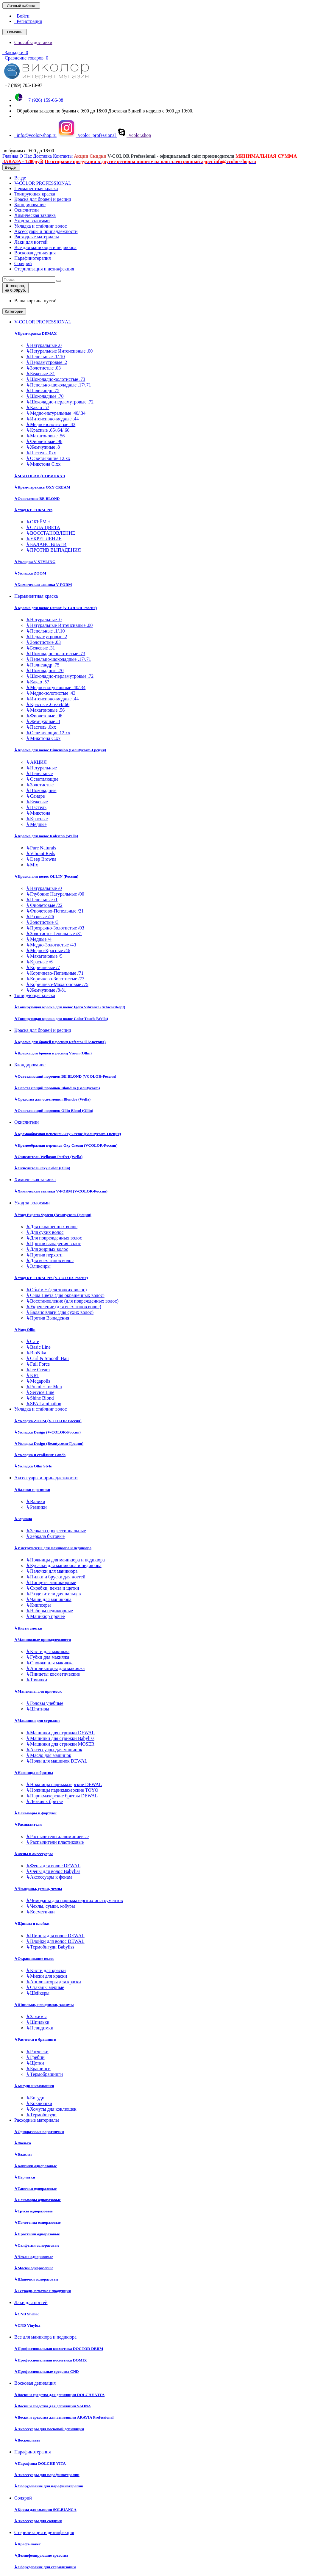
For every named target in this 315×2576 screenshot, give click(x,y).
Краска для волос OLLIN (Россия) (46, 876)
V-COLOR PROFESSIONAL (42, 183)
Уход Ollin (24, 1329)
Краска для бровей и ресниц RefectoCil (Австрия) (60, 1042)
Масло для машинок (48, 1755)
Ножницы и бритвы (33, 1772)
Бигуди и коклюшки (34, 2086)
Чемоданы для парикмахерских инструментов (74, 1900)
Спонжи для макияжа (50, 1662)
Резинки (36, 1507)
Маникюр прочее (45, 1616)
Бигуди (35, 2097)
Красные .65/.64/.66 (47, 430)
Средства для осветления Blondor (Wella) (52, 1099)
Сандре (35, 796)
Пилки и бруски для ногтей (55, 1576)
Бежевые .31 (40, 373)
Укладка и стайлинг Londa (40, 1455)
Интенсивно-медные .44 (52, 418)
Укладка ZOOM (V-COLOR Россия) (48, 1421)
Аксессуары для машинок (54, 1749)
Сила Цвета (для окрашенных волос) (65, 1295)
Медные (36, 824)
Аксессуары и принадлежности (46, 231)
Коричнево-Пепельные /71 (54, 973)
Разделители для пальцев (53, 1593)
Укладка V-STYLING (34, 561)
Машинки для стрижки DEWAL (60, 1732)
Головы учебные (44, 1703)
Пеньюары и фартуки (35, 1813)
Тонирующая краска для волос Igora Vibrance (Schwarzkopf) (69, 1007)
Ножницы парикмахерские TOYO (62, 1790)
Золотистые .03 (43, 367)
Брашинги (38, 2068)
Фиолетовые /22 (44, 905)
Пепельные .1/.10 (45, 356)
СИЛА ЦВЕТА (43, 527)
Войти (21, 15)
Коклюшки (39, 2103)
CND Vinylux (27, 2325)
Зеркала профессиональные (56, 1530)
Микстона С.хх (43, 464)
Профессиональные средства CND (46, 2371)
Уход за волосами (32, 220)
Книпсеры (38, 1605)
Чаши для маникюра (48, 1599)
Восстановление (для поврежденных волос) (72, 1300)
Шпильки (37, 2022)
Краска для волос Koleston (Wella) (46, 836)
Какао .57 (37, 407)
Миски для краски (46, 1976)
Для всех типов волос (50, 1260)
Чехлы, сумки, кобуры (50, 1906)
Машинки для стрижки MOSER (60, 1743)
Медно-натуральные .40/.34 (55, 413)
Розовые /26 (40, 916)
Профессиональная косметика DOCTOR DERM (58, 2348)
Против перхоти (44, 1254)
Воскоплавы (27, 2440)
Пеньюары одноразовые (37, 2200)
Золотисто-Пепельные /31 (54, 933)
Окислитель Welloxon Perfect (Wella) (48, 1156)
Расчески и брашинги (35, 2039)
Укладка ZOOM (30, 573)
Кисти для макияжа (47, 1651)
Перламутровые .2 (46, 362)
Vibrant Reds (40, 853)
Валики (35, 1501)
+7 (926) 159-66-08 (38, 100)
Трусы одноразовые (33, 2211)
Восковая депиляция (35, 252)
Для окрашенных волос (51, 1226)
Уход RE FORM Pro (33, 510)
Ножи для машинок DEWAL (57, 1760)
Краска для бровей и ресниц (42, 199)
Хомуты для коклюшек (51, 2109)
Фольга (22, 2143)
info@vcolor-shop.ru (35, 135)
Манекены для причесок (38, 1691)
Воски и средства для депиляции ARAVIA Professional (64, 2417)
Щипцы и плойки (31, 1923)
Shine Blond (40, 1397)
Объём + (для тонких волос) (56, 1289)
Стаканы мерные (45, 1987)
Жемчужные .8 (43, 447)
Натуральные (41, 767)
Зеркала (23, 1519)
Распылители (28, 1824)
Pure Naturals (41, 847)
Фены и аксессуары (33, 1854)
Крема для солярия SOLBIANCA (45, 2509)
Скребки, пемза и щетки (52, 1588)
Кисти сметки (28, 1628)
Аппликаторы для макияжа (55, 1668)
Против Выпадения (47, 1317)
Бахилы (23, 2154)
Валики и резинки (32, 1489)
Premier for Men (44, 1386)
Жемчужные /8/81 (46, 990)
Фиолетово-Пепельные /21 (55, 910)
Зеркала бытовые (45, 1536)
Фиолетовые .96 (44, 441)
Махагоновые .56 (45, 435)
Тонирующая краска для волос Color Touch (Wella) (61, 1018)
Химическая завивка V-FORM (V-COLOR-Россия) (60, 1191)
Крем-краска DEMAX (35, 333)
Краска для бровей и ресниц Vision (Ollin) (53, 1053)
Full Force (38, 1364)
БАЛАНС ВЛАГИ (46, 544)
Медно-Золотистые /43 (51, 944)
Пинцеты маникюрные (51, 1582)
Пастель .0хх (41, 452)
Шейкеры (37, 1993)
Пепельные (39, 773)
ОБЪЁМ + (38, 521)
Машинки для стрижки (37, 1720)
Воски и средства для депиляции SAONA (52, 2406)
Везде (20, 177)
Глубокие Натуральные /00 (55, 893)
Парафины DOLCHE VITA (40, 2463)
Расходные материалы (36, 236)
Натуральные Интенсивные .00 (59, 350)
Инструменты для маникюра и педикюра (52, 1548)
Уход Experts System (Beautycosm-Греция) (52, 1214)
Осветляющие (42, 779)
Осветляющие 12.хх (48, 458)
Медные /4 (39, 939)
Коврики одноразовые (35, 2166)
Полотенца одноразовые (37, 2222)
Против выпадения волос (53, 1243)
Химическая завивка (35, 215)
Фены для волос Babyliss (53, 1871)
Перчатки (24, 2177)
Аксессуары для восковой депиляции (49, 2429)
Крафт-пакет (27, 2544)
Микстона (38, 813)
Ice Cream (38, 1369)
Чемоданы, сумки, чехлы (38, 1888)
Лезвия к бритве (44, 1801)
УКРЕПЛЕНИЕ (44, 538)
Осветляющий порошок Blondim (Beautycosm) (57, 1088)
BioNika (36, 1352)
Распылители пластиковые (55, 1842)
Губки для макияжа (47, 1657)
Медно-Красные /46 (48, 950)
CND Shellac (26, 2314)
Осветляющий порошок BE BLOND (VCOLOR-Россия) (65, 1076)
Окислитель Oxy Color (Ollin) (42, 1168)
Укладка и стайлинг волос (40, 226)
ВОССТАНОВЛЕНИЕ (50, 533)
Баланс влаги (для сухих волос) (59, 1312)
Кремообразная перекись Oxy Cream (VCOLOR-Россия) (66, 1145)
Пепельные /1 (41, 899)
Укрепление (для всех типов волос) (63, 1306)
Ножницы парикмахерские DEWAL (64, 1784)
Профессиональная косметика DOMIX (50, 2360)
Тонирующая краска (34, 193)
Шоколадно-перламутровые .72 (59, 401)
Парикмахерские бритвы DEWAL (62, 1795)
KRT (32, 1375)
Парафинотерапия (32, 258)
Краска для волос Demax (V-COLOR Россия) (55, 607)
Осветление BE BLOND (37, 498)
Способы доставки (33, 42)
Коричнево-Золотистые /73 (55, 978)
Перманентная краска (36, 188)
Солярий (23, 263)
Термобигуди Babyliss (50, 1946)
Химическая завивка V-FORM (43, 584)
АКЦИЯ (36, 762)
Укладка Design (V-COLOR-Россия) (47, 1432)
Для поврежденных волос (54, 1237)
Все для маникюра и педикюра (45, 247)
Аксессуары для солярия (38, 2521)
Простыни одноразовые (37, 2234)
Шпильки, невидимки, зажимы (44, 2004)
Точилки (36, 1679)
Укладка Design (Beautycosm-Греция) (48, 1443)
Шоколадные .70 (45, 396)
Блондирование (30, 204)
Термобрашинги (44, 2074)
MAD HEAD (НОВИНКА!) (39, 476)
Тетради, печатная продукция (42, 2291)
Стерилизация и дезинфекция (44, 268)
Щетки (35, 2062)
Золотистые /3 (42, 922)
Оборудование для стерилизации (45, 2567)
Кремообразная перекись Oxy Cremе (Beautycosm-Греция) (67, 1134)
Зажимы (36, 2016)
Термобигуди (41, 2114)
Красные (37, 818)
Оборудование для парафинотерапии (48, 2486)
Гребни (35, 2057)
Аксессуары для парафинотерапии (46, 2474)
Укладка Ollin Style (33, 1466)
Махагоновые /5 (44, 956)
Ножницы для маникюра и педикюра (65, 1559)
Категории (14, 311)
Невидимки (39, 2027)
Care (32, 1341)
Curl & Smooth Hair (47, 1358)
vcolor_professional (87, 135)
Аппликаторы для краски (53, 1981)
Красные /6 (39, 961)
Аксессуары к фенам (49, 1876)
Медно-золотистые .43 (50, 424)
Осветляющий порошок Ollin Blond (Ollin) (53, 1110)
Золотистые (40, 784)
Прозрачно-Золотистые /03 (55, 927)
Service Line (40, 1392)
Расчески (37, 2051)
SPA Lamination (43, 1403)
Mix (32, 864)
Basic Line (38, 1347)
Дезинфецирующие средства (41, 2555)
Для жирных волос (47, 1249)
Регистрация (28, 21)
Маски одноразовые (33, 2268)
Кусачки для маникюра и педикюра (64, 1565)
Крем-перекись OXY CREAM (42, 487)
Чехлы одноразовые (33, 2256)
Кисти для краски (46, 1970)
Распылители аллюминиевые (57, 1836)
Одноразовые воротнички (39, 2131)
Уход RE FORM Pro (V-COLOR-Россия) (51, 1278)
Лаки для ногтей (31, 242)
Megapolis (38, 1381)
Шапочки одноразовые (36, 2279)
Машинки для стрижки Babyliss (60, 1738)
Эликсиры (38, 1266)
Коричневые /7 (43, 967)
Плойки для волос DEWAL (55, 1941)
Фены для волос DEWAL (53, 1865)
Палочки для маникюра (51, 1571)
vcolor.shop (134, 135)
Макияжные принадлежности (42, 1639)
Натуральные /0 (44, 888)
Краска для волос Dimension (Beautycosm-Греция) (60, 750)
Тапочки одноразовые (35, 2188)
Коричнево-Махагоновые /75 (57, 984)
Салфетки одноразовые (36, 2245)
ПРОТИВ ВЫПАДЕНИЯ (53, 550)
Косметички (40, 1911)
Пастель (36, 807)
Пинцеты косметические (53, 1674)
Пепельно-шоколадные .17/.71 (58, 384)
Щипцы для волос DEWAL (55, 1935)
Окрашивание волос (34, 1958)
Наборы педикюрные (49, 1610)
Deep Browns (41, 859)
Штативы (37, 1708)
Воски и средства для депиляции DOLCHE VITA (59, 2394)
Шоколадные (41, 790)
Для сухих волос (44, 1232)
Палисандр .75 (42, 390)
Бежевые (37, 801)
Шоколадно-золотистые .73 (55, 379)
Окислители (26, 209)
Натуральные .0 (44, 345)
